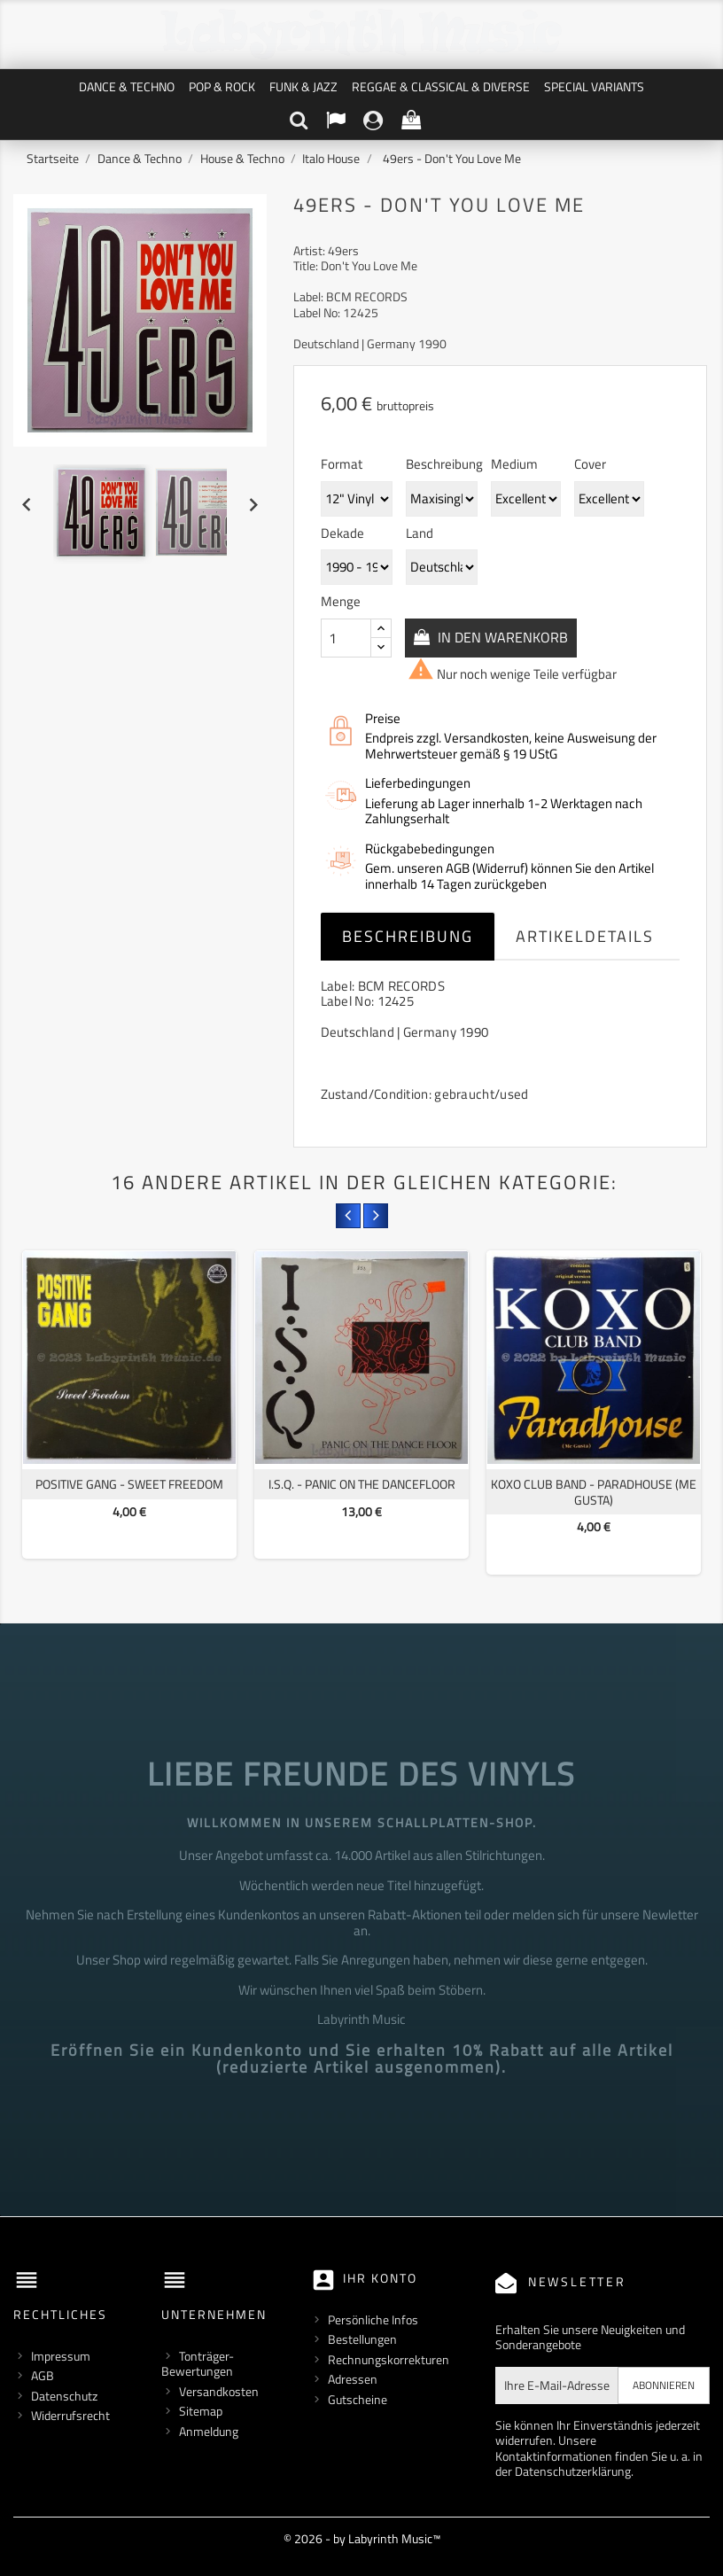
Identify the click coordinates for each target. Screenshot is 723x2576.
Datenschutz (64, 2395)
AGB (42, 2375)
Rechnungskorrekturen (388, 2359)
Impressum (60, 2355)
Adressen (352, 2379)
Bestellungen (362, 2339)
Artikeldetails (585, 936)
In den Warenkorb (504, 637)
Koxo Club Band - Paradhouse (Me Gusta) (593, 1492)
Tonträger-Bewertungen (197, 2363)
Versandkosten (219, 2391)
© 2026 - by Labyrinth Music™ (362, 2538)
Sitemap (200, 2410)
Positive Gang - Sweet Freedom (129, 1484)
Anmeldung (208, 2431)
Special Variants (594, 86)
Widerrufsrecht (70, 2415)
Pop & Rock (222, 86)
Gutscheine (357, 2399)
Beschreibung (407, 936)
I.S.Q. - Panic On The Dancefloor (361, 1484)
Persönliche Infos (373, 2319)
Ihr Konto (380, 2278)
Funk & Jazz (303, 86)
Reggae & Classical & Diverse (441, 86)
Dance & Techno (127, 86)
